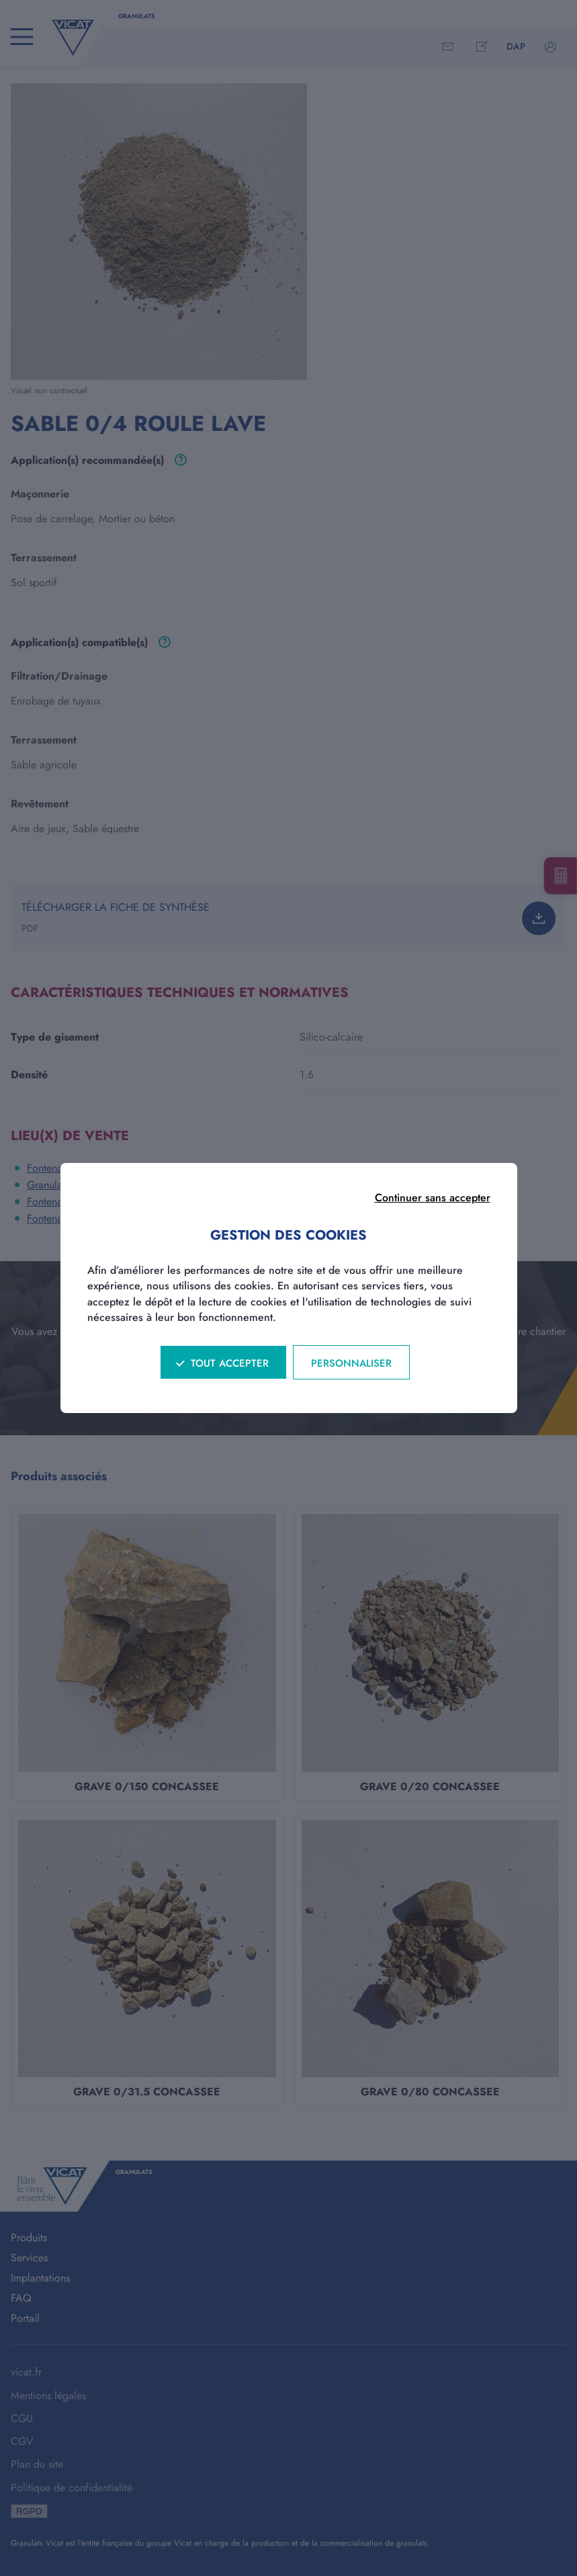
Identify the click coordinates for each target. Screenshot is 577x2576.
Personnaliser (351, 1363)
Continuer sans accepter (432, 1197)
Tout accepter (230, 1363)
